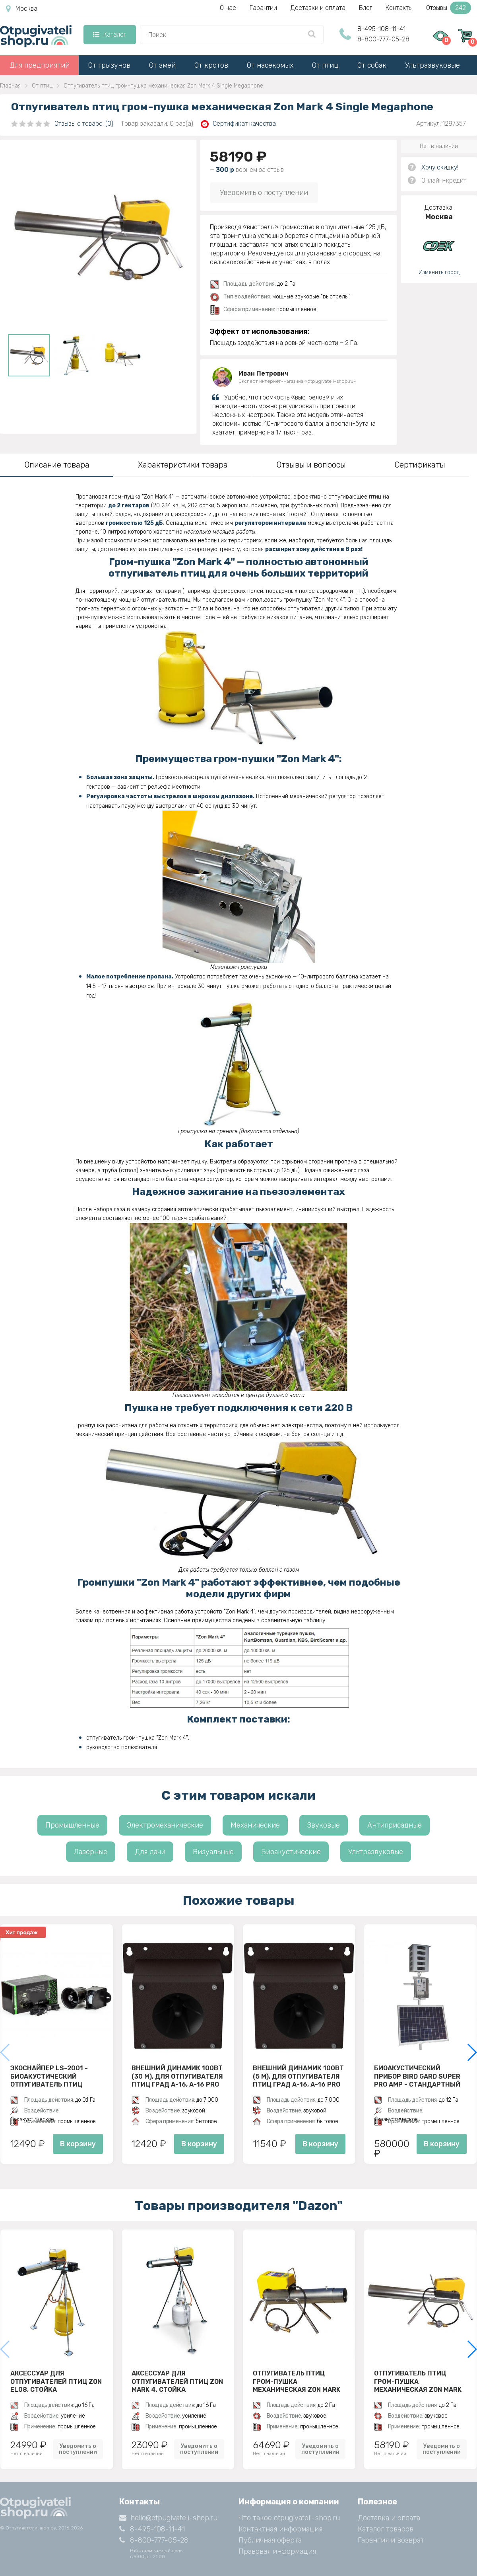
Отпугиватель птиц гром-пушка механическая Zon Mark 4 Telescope (296, 2381)
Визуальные (213, 1851)
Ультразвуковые (432, 65)
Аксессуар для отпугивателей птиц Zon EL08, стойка (56, 2381)
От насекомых (270, 65)
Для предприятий (40, 65)
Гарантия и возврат (391, 2540)
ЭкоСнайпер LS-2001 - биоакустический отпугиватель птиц (49, 2076)
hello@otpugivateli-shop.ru (168, 2517)
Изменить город (439, 272)
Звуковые (323, 1825)
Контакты (399, 8)
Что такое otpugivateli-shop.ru (289, 2517)
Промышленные (72, 1825)
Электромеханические (165, 1825)
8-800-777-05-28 (383, 39)
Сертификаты (419, 465)
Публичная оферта (270, 2540)
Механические (255, 1825)
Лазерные (90, 1851)
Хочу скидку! (439, 167)
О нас (228, 8)
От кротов (211, 65)
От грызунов (109, 65)
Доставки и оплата (318, 8)
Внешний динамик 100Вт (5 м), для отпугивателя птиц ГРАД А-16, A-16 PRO (298, 2076)
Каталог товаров (385, 2529)
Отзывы (448, 8)
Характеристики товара (183, 465)
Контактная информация (280, 2529)
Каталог (109, 34)
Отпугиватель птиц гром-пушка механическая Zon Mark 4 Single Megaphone (417, 2381)
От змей (162, 65)
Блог (365, 8)
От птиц (325, 65)
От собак (371, 65)
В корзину (78, 2144)
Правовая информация (277, 2551)
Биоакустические (291, 1851)
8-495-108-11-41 (381, 29)
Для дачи (150, 1851)
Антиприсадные (394, 1825)
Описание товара (56, 465)
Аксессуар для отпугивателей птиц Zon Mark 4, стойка (177, 2381)
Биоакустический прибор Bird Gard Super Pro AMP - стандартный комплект (417, 2076)
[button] (471, 2052)
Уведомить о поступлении (264, 192)
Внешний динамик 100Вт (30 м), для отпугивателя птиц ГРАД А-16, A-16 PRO (177, 2076)
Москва (21, 9)
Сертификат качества (238, 124)
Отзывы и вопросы (311, 465)
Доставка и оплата (389, 2517)
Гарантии (263, 8)
